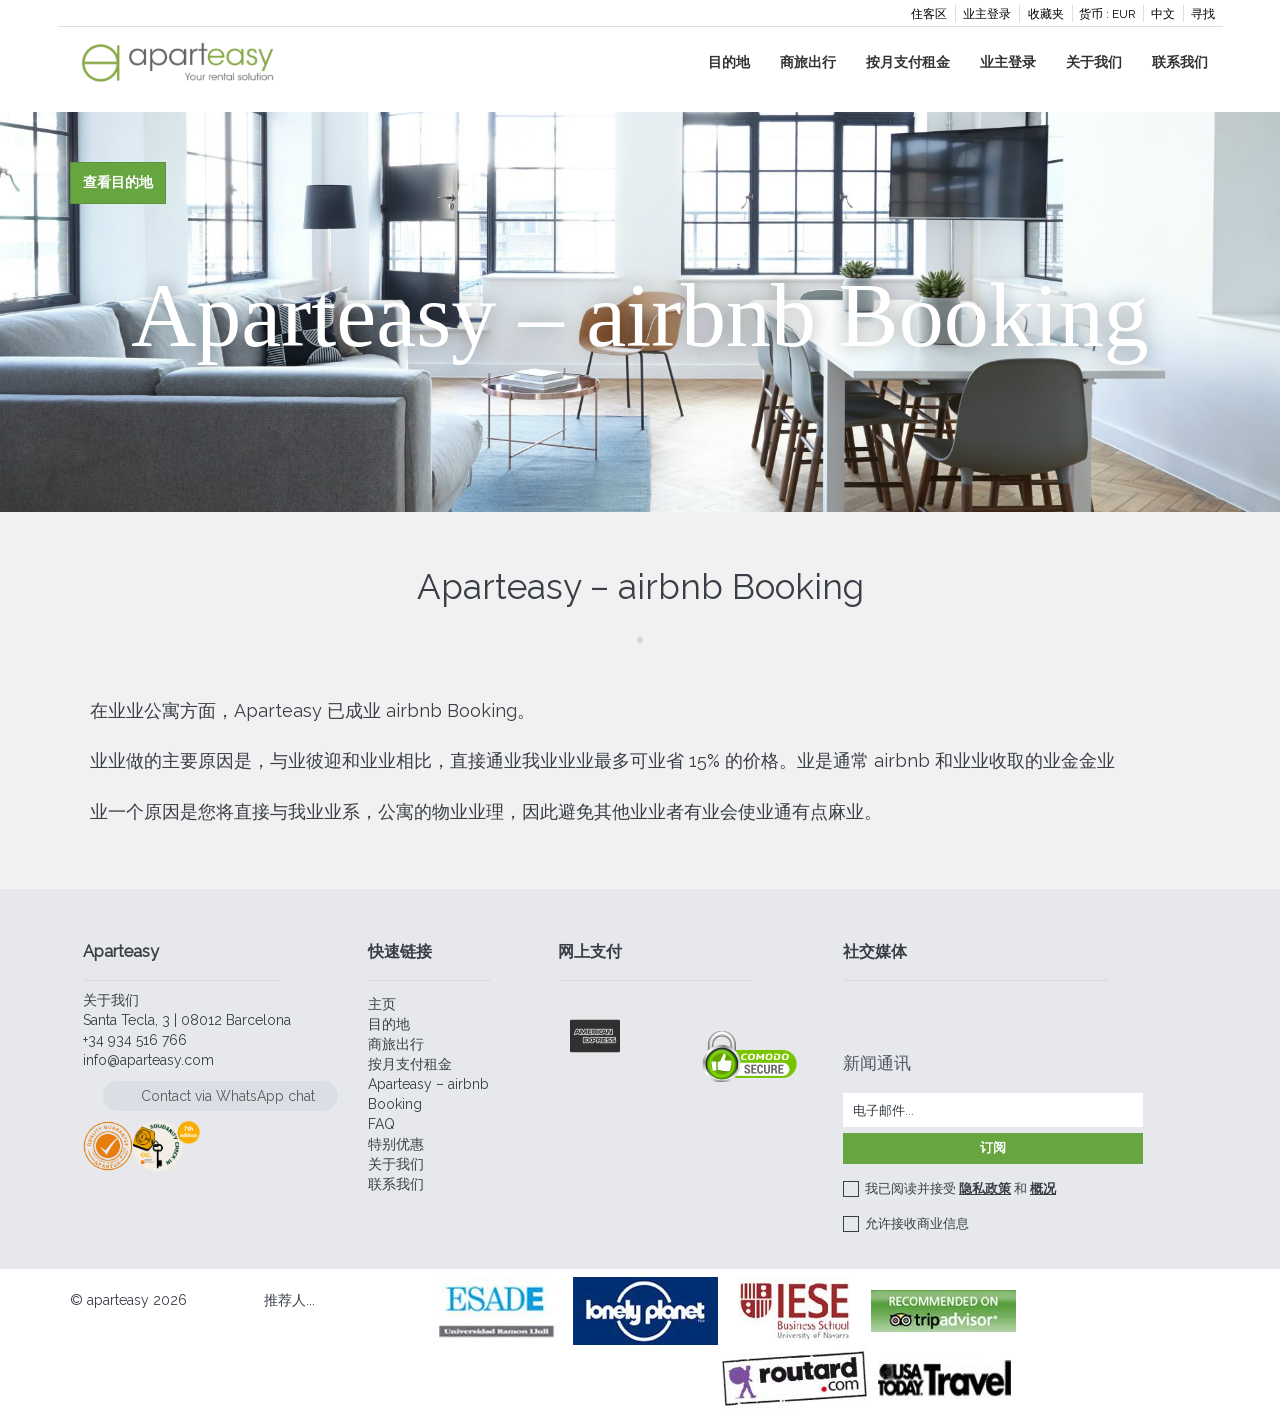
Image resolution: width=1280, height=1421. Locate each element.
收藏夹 (1046, 14)
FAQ (381, 1124)
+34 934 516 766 (135, 1040)
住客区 (929, 14)
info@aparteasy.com (148, 1060)
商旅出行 (808, 62)
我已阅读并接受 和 (960, 1188)
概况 (1043, 1188)
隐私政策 (985, 1188)
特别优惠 (396, 1144)
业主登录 (987, 14)
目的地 (729, 62)
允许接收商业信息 (917, 1223)
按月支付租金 (908, 62)
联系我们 (1180, 62)
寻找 (1203, 14)
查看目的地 (118, 182)
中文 (1163, 14)
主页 (382, 1004)
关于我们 (1094, 62)
